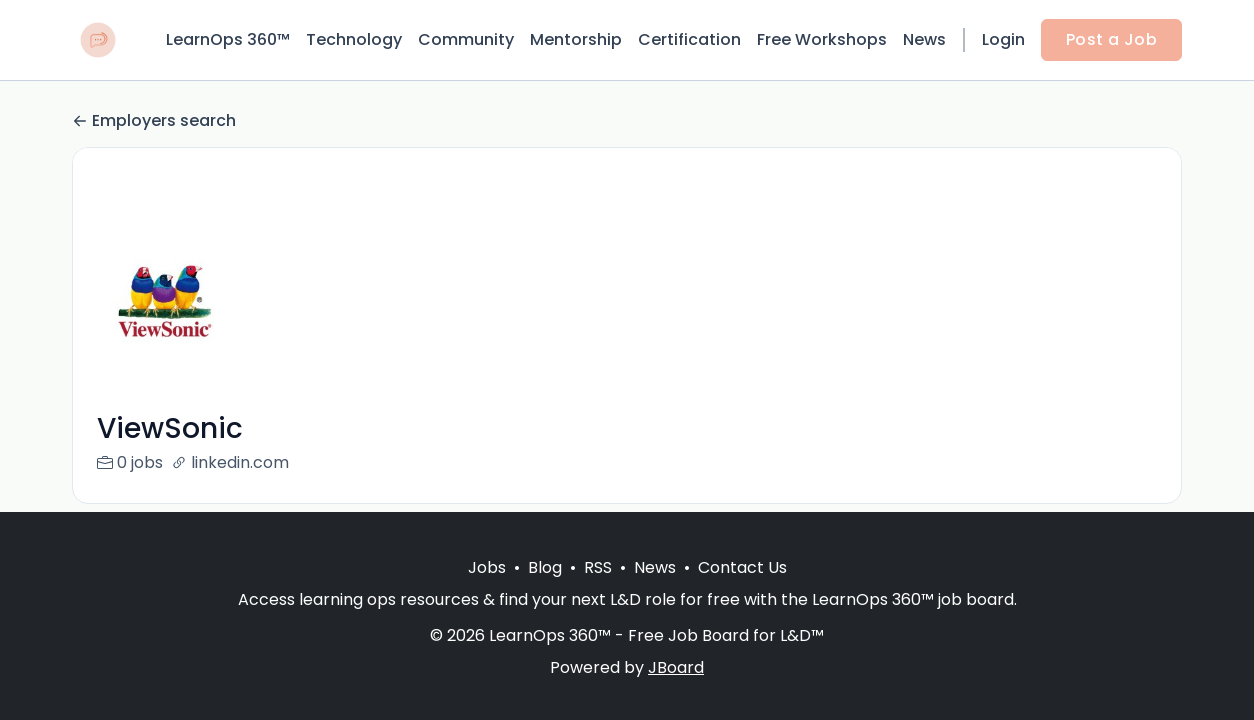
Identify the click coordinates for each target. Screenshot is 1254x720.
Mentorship (576, 39)
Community (466, 39)
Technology (354, 39)
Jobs (487, 567)
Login (1003, 39)
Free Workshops (822, 39)
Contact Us (742, 567)
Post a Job (1111, 39)
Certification (689, 39)
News (924, 39)
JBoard (676, 667)
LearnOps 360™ (228, 39)
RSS (598, 567)
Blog (545, 567)
